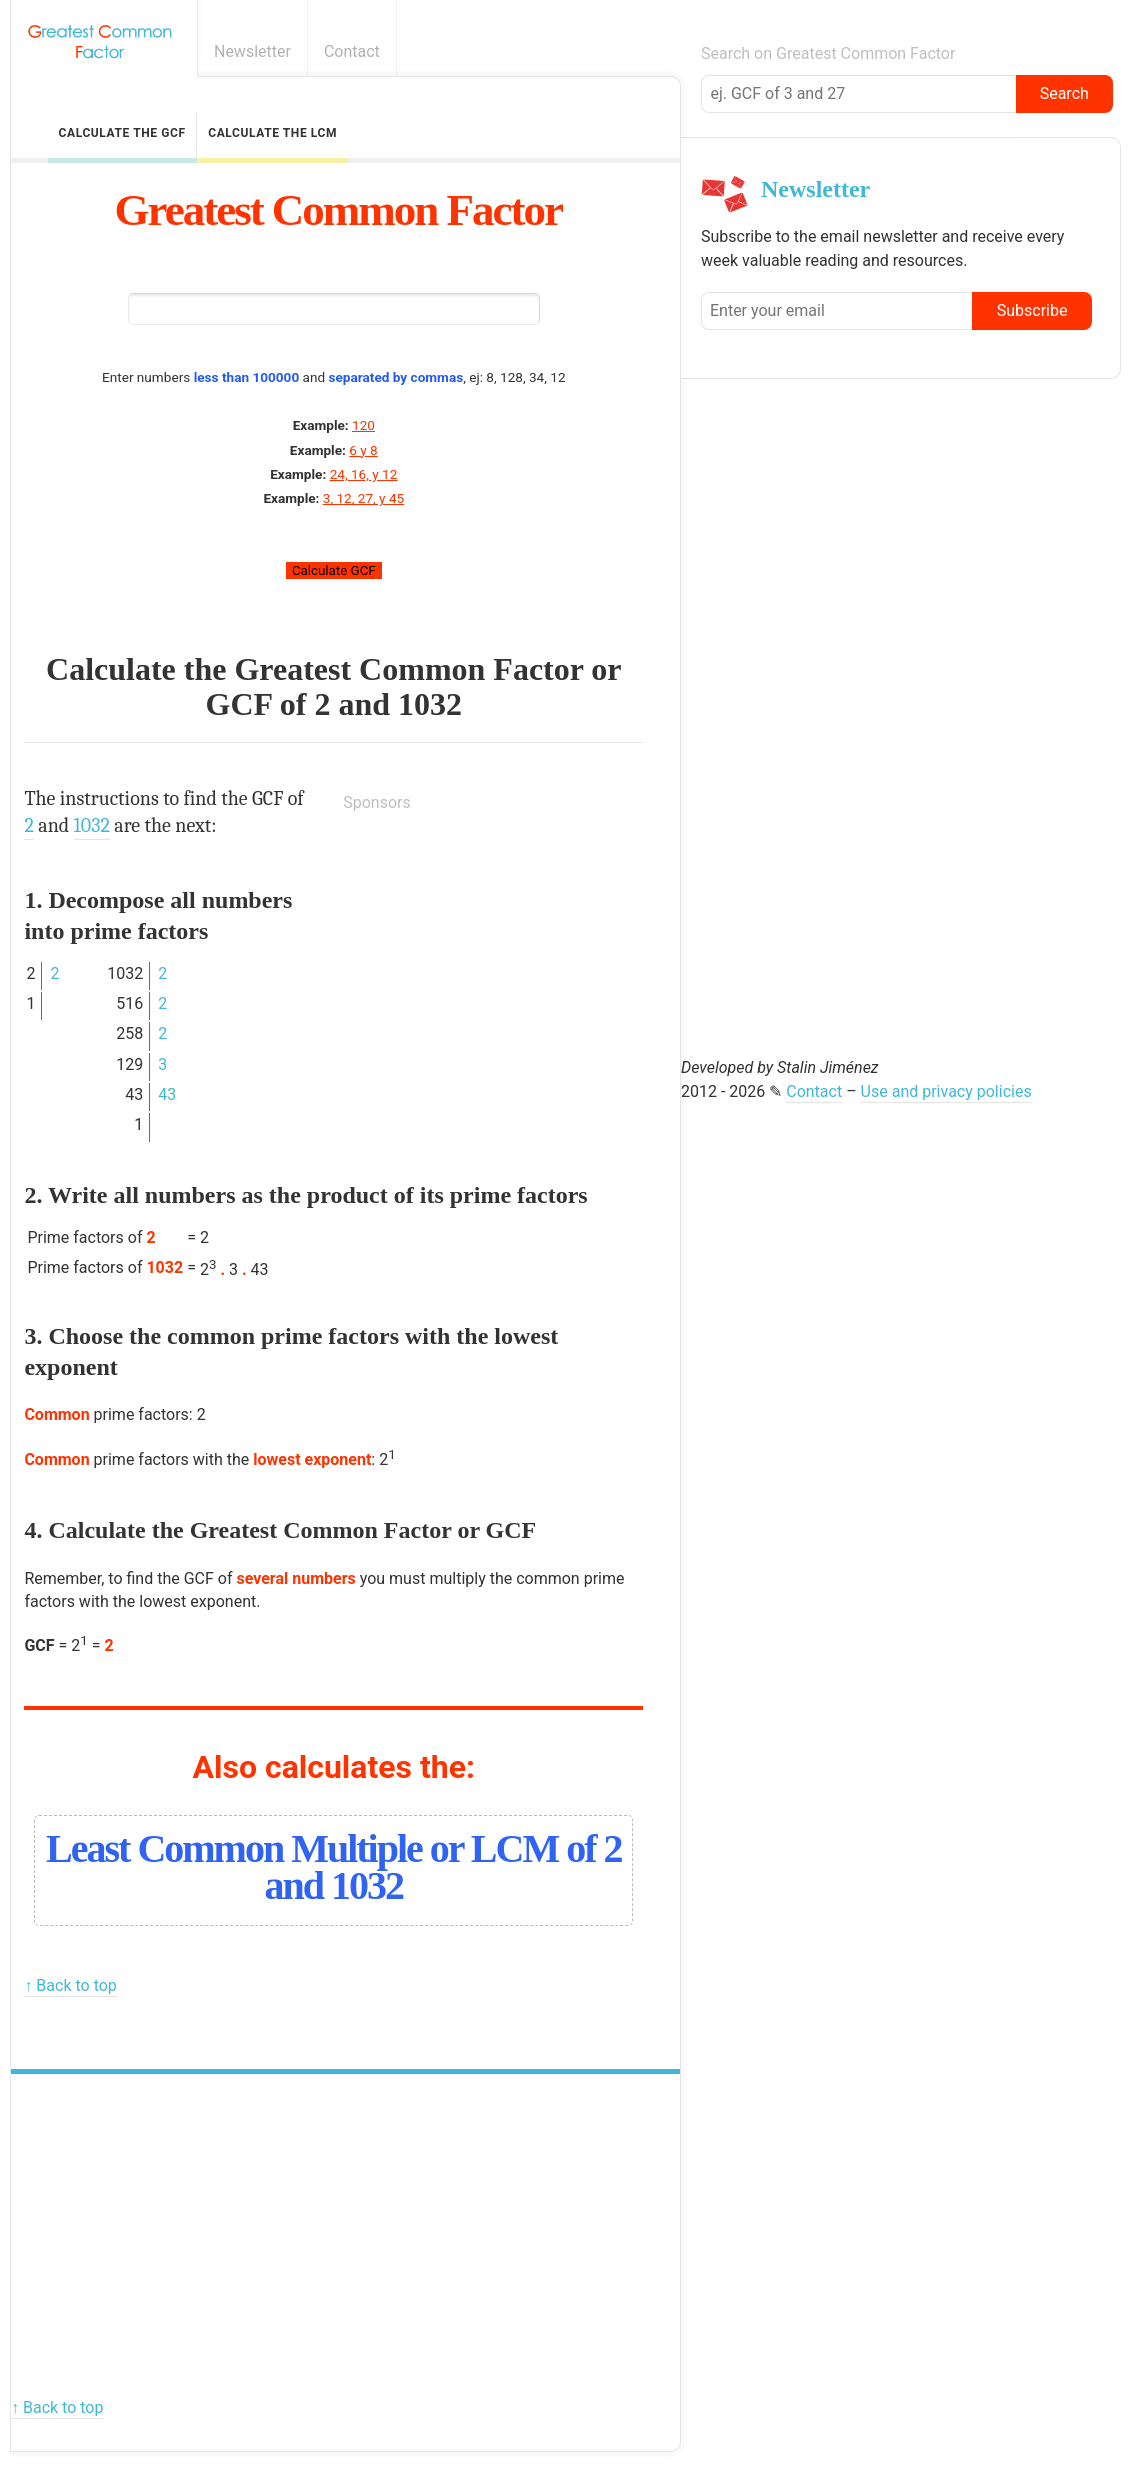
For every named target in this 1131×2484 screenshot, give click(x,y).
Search (1064, 93)
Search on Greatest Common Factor (828, 53)
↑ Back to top (70, 1985)
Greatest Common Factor (339, 210)
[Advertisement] (493, 956)
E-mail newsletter (1103, 51)
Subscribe (1032, 310)
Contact (352, 51)
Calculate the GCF (122, 133)
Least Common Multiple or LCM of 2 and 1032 (333, 1867)
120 (363, 425)
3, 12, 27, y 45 (363, 498)
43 (167, 1094)
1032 (430, 704)
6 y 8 (363, 450)
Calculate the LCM (272, 133)
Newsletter (252, 51)
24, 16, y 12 (364, 474)
